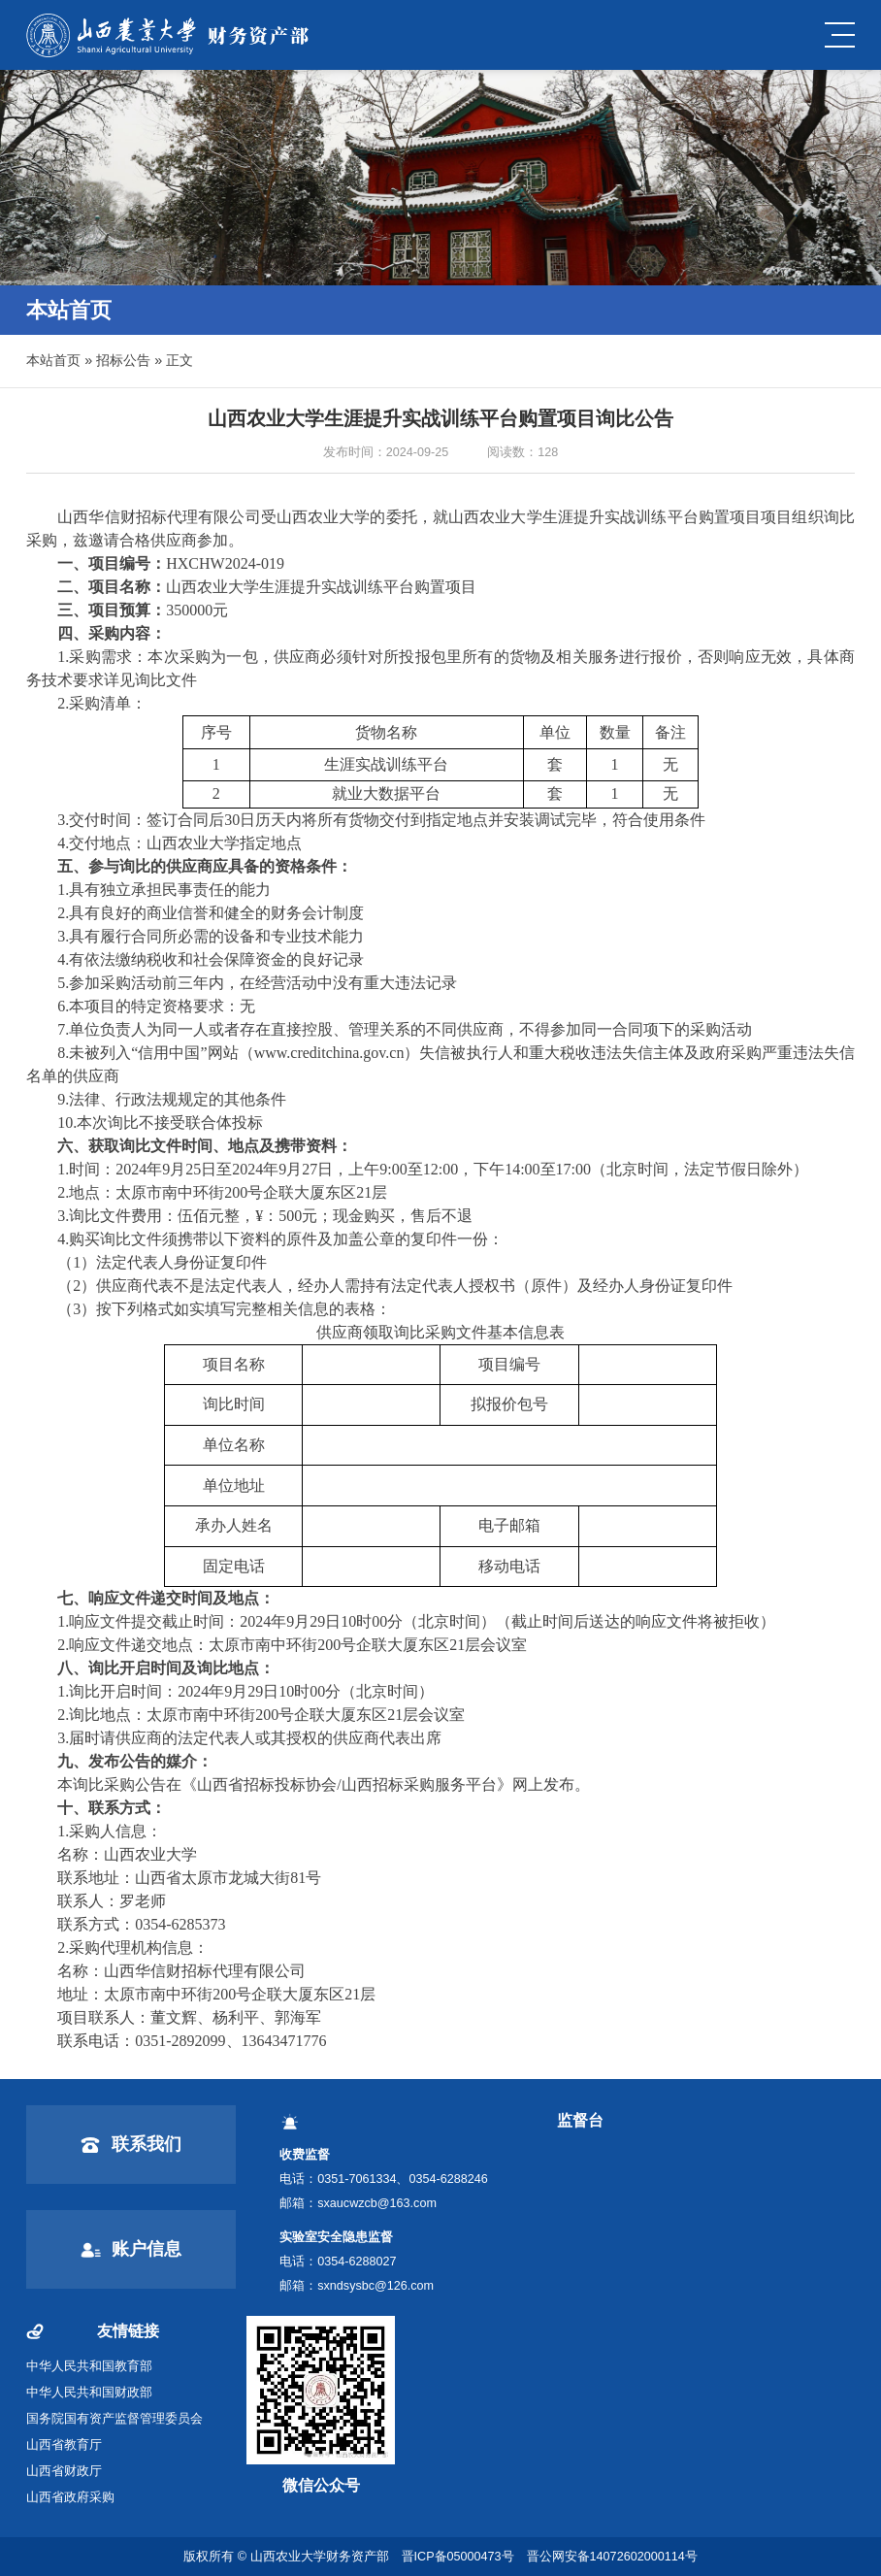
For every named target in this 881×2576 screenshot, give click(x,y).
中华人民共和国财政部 (89, 2392)
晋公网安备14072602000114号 (612, 2556)
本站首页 (53, 360)
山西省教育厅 (64, 2445)
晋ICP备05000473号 (458, 2556)
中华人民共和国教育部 (89, 2366)
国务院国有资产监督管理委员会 (114, 2419)
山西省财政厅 (64, 2471)
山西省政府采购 (70, 2497)
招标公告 (123, 360)
